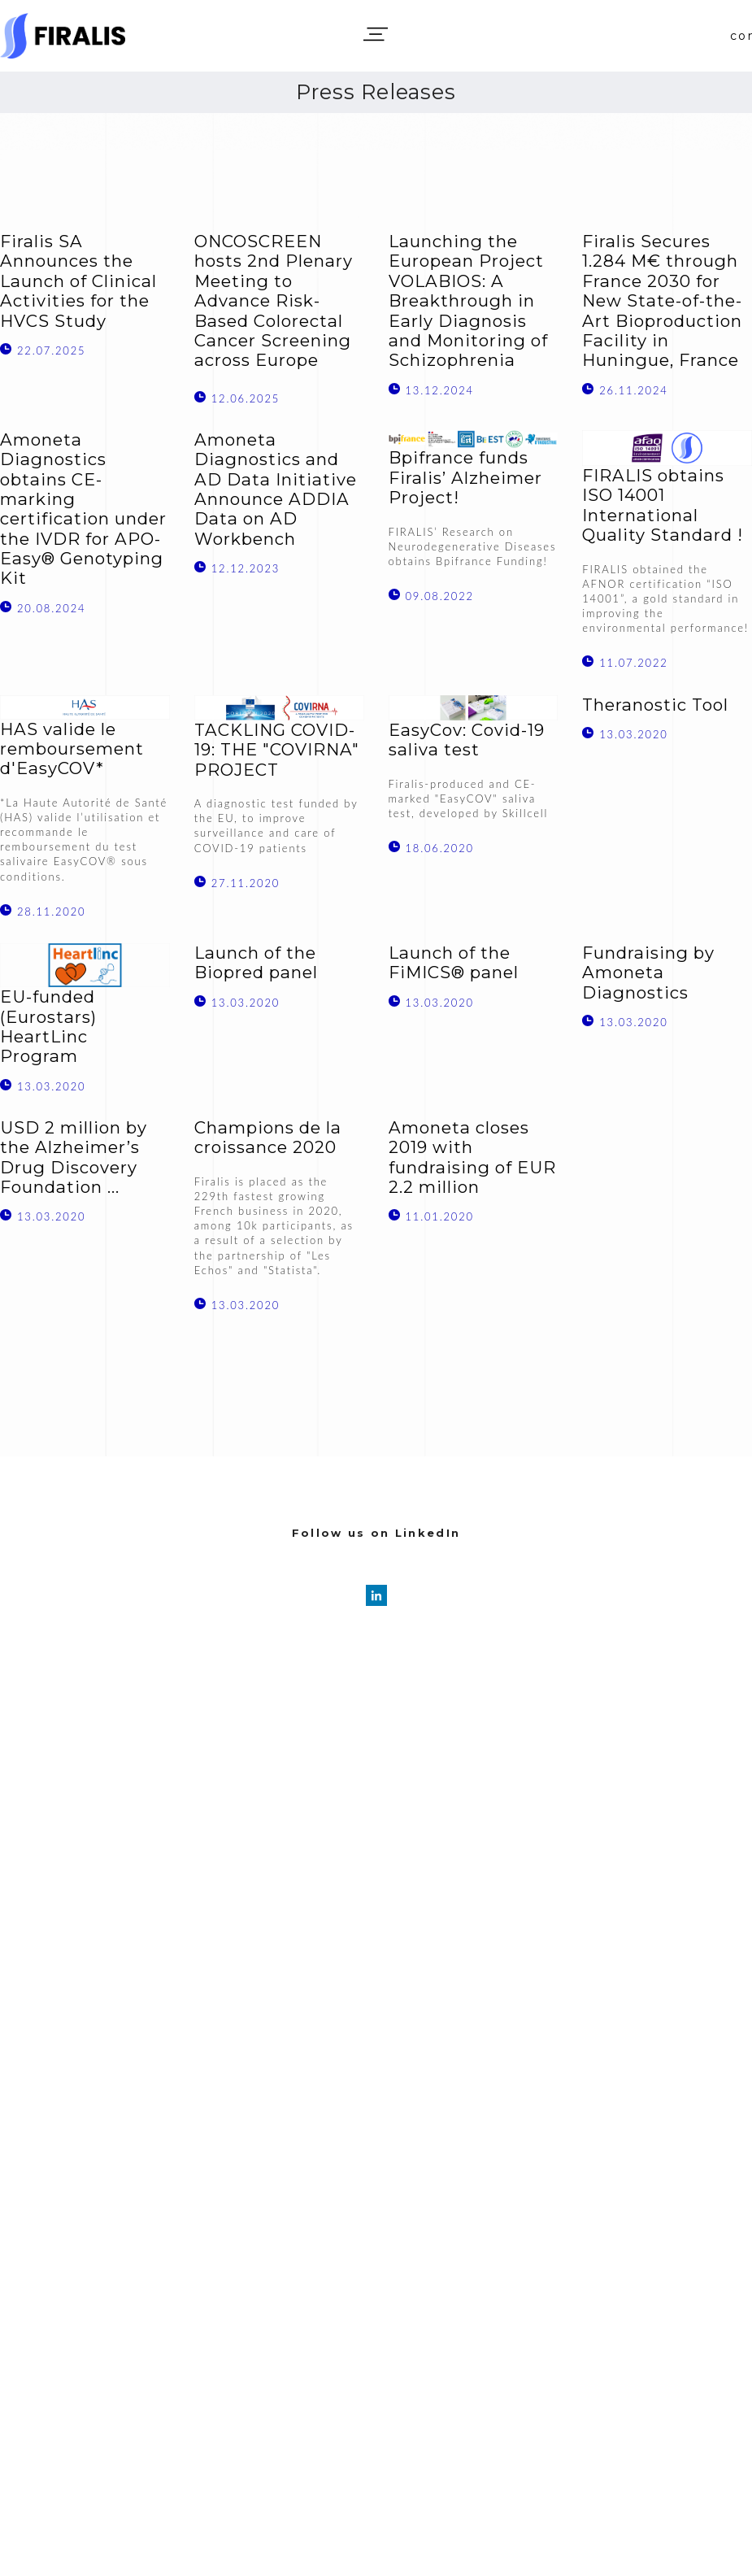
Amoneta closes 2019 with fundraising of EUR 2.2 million (472, 1157)
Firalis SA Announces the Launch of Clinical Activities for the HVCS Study (78, 281)
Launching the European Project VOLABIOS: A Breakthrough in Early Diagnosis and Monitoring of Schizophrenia (468, 301)
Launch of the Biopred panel (256, 962)
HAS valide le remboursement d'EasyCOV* (72, 749)
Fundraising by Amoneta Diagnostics (648, 973)
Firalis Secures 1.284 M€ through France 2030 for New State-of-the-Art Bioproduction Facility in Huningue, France (662, 301)
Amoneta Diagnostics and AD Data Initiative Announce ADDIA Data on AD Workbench (275, 489)
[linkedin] (376, 1595)
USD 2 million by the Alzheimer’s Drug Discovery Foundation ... (73, 1157)
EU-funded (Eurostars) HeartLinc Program (48, 1026)
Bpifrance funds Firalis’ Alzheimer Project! (465, 477)
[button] (375, 34)
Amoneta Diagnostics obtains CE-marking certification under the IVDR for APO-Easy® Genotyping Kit (83, 509)
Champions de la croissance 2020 (267, 1137)
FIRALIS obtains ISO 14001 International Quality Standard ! (662, 505)
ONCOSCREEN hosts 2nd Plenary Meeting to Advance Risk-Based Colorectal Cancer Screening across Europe (273, 301)
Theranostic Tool (655, 705)
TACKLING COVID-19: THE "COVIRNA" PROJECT (276, 750)
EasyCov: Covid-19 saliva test (467, 739)
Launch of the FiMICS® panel (454, 962)
